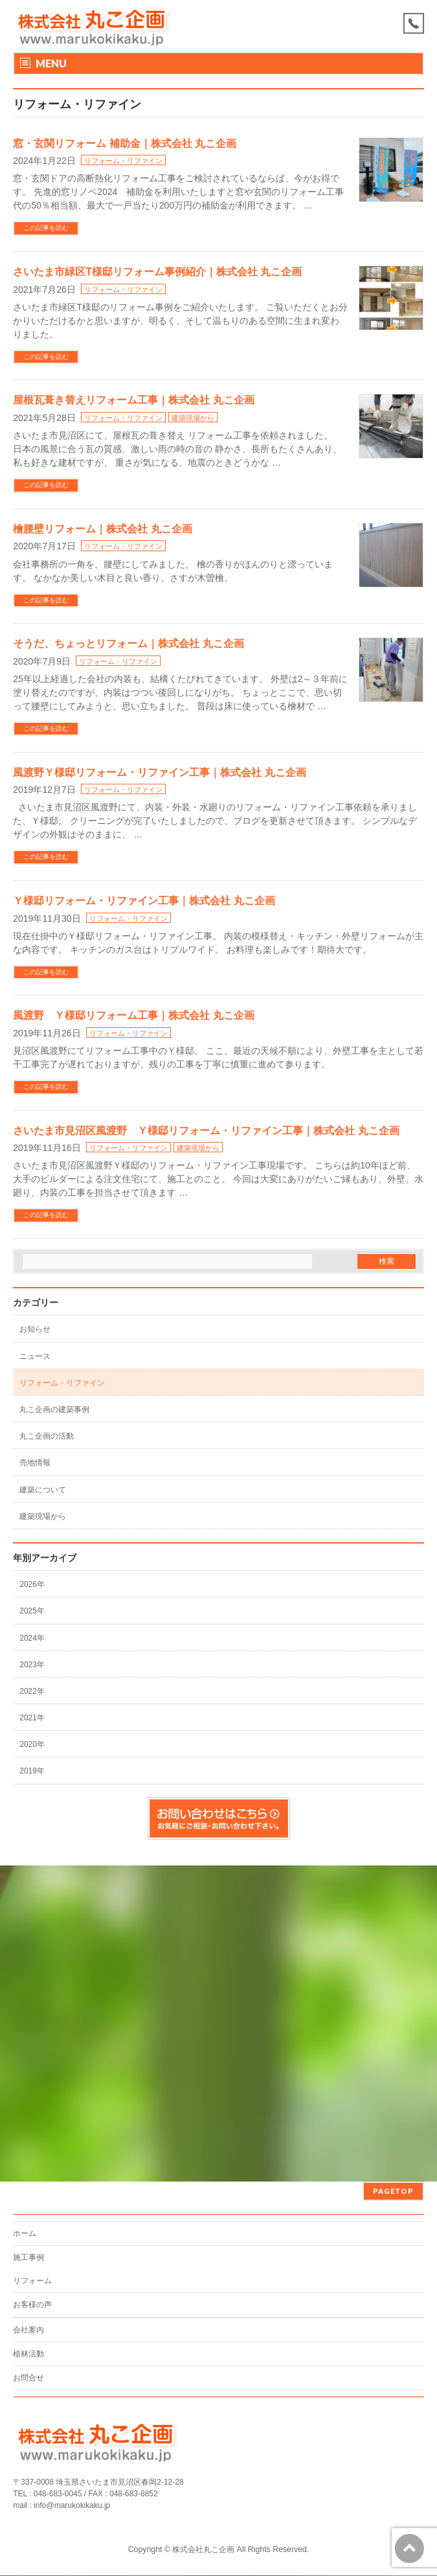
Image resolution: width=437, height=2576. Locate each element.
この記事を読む (46, 227)
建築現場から (193, 418)
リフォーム (32, 2280)
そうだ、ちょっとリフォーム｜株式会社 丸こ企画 (128, 643)
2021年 (32, 1717)
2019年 (32, 1770)
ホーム (24, 2233)
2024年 (32, 1638)
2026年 (32, 1584)
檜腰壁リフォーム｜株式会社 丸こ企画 (102, 528)
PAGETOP (393, 2191)
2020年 (32, 1744)
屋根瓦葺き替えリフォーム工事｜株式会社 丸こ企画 (133, 399)
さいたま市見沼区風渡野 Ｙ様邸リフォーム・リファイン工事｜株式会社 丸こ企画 (206, 1130)
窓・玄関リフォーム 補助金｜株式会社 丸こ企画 (124, 143)
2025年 (32, 1610)
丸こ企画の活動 (46, 1436)
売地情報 (34, 1462)
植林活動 (28, 2353)
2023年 (32, 1664)
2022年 (32, 1691)
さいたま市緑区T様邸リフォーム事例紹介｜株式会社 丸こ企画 (157, 271)
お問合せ (28, 2377)
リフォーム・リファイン (123, 161)
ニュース (34, 1356)
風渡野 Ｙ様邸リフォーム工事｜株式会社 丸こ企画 (133, 1015)
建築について (42, 1489)
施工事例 (28, 2257)
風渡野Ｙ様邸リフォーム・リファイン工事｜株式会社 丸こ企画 (159, 772)
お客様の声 (32, 2304)
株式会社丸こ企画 (203, 2549)
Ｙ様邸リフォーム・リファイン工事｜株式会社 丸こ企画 (144, 900)
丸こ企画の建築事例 (54, 1409)
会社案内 (28, 2329)
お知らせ (34, 1329)
